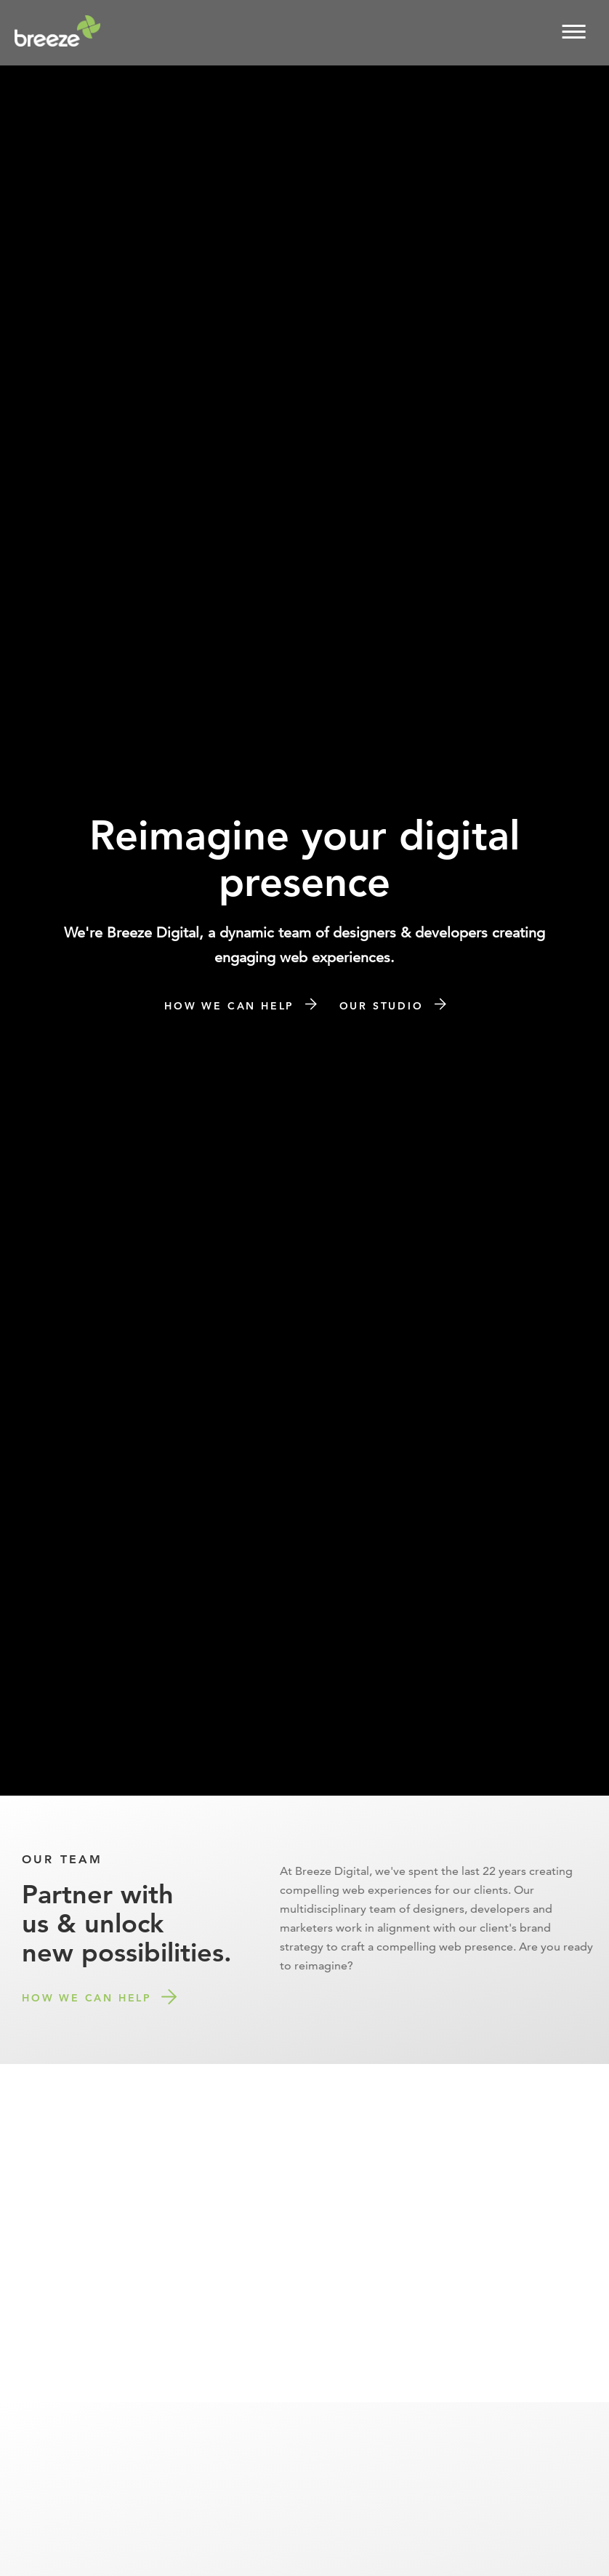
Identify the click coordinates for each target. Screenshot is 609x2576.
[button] (573, 31)
